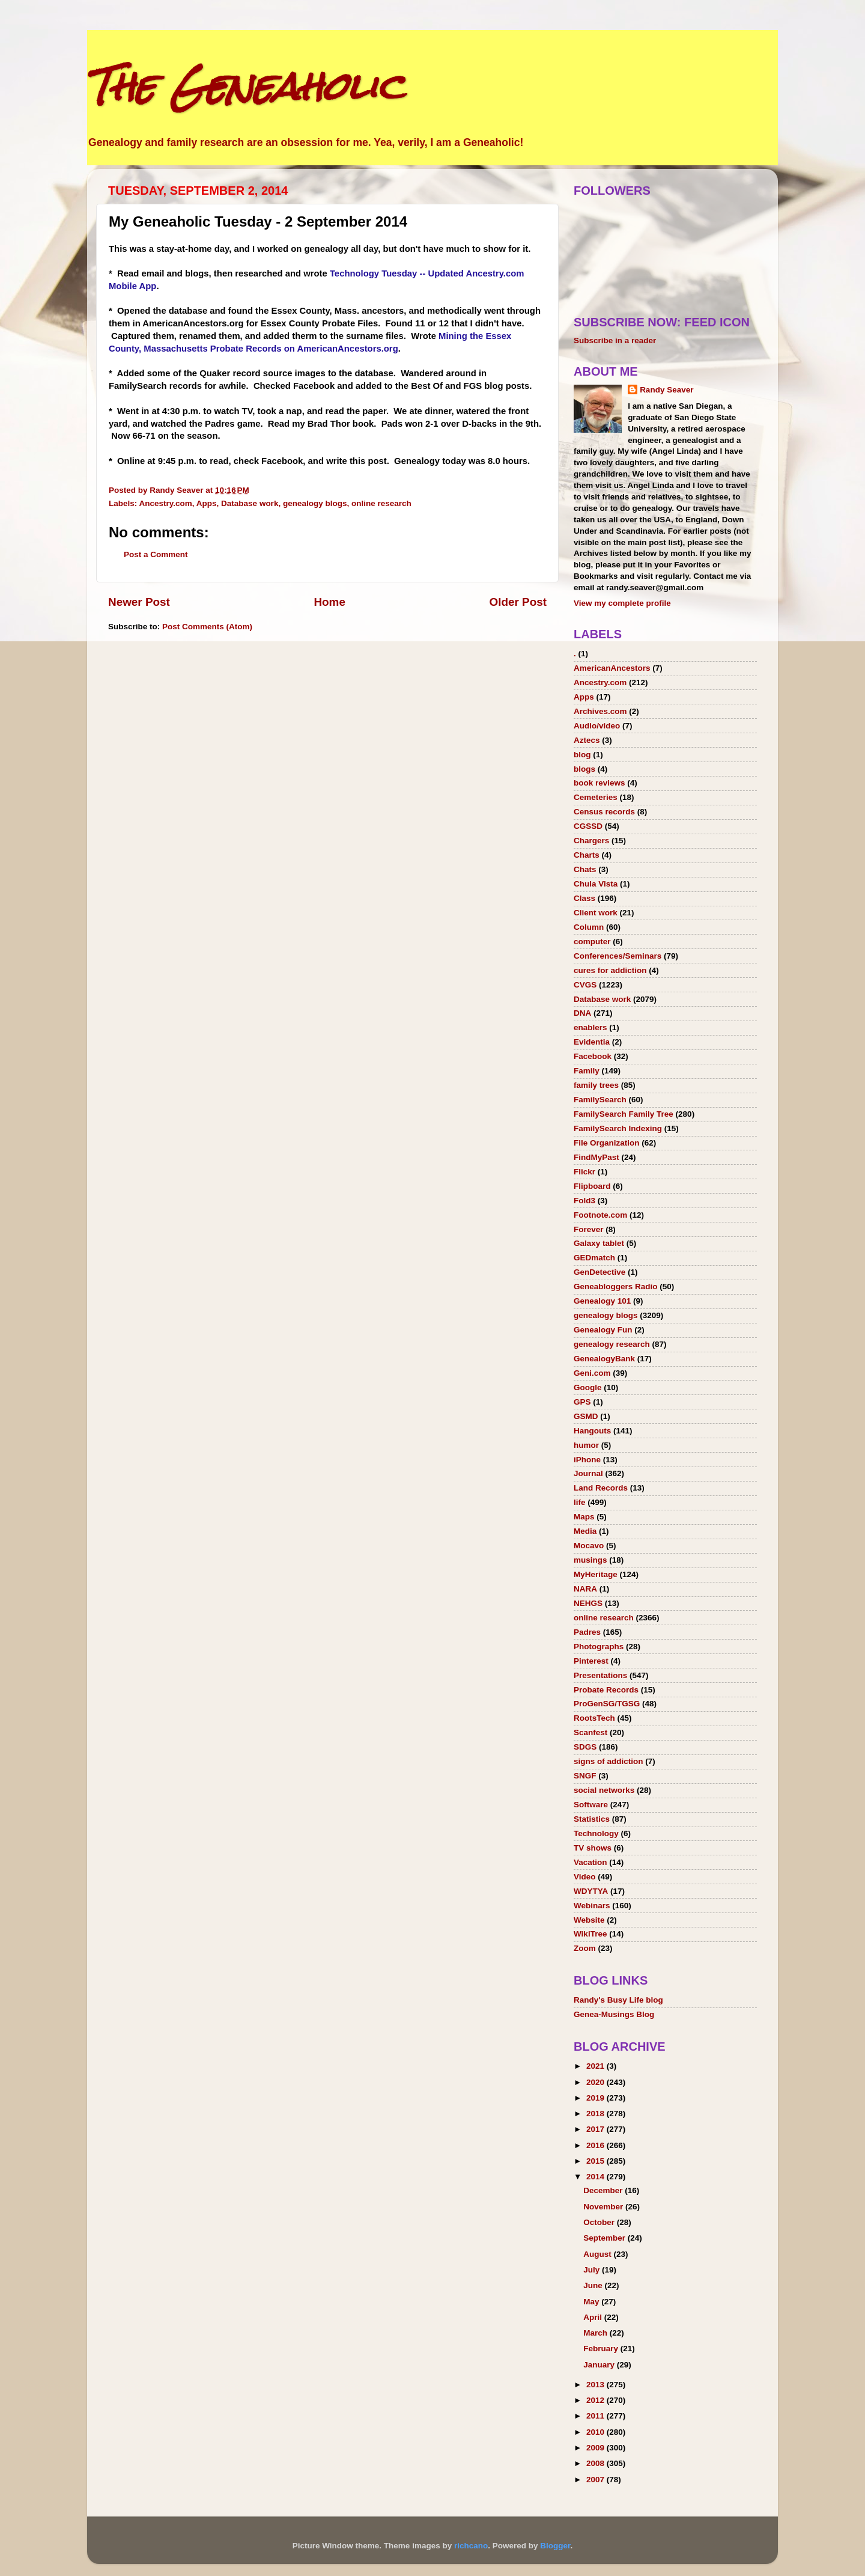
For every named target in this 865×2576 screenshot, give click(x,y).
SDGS (585, 1746)
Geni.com (592, 1373)
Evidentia (592, 1041)
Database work (249, 503)
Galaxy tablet (599, 1243)
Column (589, 927)
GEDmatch (594, 1257)
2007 (596, 2479)
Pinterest (591, 1660)
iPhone (587, 1459)
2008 (596, 2463)
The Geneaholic (245, 86)
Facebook (593, 1056)
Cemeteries (596, 797)
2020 (596, 2082)
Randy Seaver (666, 389)
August (598, 2254)
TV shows (593, 1847)
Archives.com (600, 711)
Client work (596, 912)
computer (592, 941)
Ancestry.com (165, 503)
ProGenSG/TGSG (607, 1703)
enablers (590, 1027)
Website (589, 1919)
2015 (596, 2160)
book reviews (599, 782)
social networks (604, 1790)
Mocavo (589, 1545)
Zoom (585, 1948)
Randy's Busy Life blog (618, 1999)
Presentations (600, 1675)
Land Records (601, 1487)
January (600, 2364)
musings (590, 1559)
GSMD (586, 1416)
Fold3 (584, 1200)
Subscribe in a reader (615, 340)
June (593, 2285)
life (580, 1502)
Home (329, 602)
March (596, 2332)
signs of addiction (608, 1761)
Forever (589, 1229)
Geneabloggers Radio (616, 1286)
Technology (596, 1833)
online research (381, 503)
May (592, 2301)
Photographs (599, 1646)
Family (586, 1070)
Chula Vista (596, 883)
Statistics (592, 1819)
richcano (471, 2545)
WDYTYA (591, 1891)
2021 (596, 2066)
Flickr (584, 1171)
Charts (586, 854)
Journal (588, 1473)
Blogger (555, 2545)
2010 (596, 2432)
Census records (604, 811)
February (602, 2348)
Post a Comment (156, 554)
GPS (582, 1401)
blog (582, 754)
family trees (596, 1085)
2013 (596, 2384)
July (592, 2269)
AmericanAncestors (612, 668)
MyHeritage (596, 1574)
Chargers (591, 840)
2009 (596, 2447)
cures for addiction (610, 970)
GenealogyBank (604, 1358)
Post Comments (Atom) (207, 626)
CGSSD (588, 826)
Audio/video (597, 725)
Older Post (518, 602)
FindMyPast (596, 1157)
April (593, 2317)
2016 (596, 2145)
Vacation (590, 1862)
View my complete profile (622, 603)
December (604, 2190)
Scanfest (590, 1732)
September (605, 2237)
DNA (582, 1013)
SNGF (585, 1775)
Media (585, 1531)
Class (584, 898)
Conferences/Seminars (617, 955)
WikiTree (590, 1933)
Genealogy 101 (602, 1300)
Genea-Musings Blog (614, 2014)
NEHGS (588, 1603)
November (604, 2206)
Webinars (592, 1905)
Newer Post (139, 602)
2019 (596, 2097)
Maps (584, 1516)
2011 (596, 2415)
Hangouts (592, 1430)
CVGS (585, 984)
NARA (585, 1588)
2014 (596, 2176)
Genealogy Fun (603, 1329)
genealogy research (612, 1344)
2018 (596, 2113)
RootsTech (594, 1718)
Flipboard (592, 1186)
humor (586, 1445)
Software (591, 1804)
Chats (585, 869)
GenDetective (599, 1272)
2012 (596, 2400)
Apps (206, 503)
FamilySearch (600, 1099)
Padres (587, 1632)
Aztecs (587, 740)
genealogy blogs (315, 503)
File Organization (607, 1142)
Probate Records (606, 1689)
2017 (596, 2129)
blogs (584, 769)
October (600, 2222)
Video (585, 1876)
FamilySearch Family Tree (623, 1114)
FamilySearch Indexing (618, 1128)
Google (588, 1387)
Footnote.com (600, 1214)
